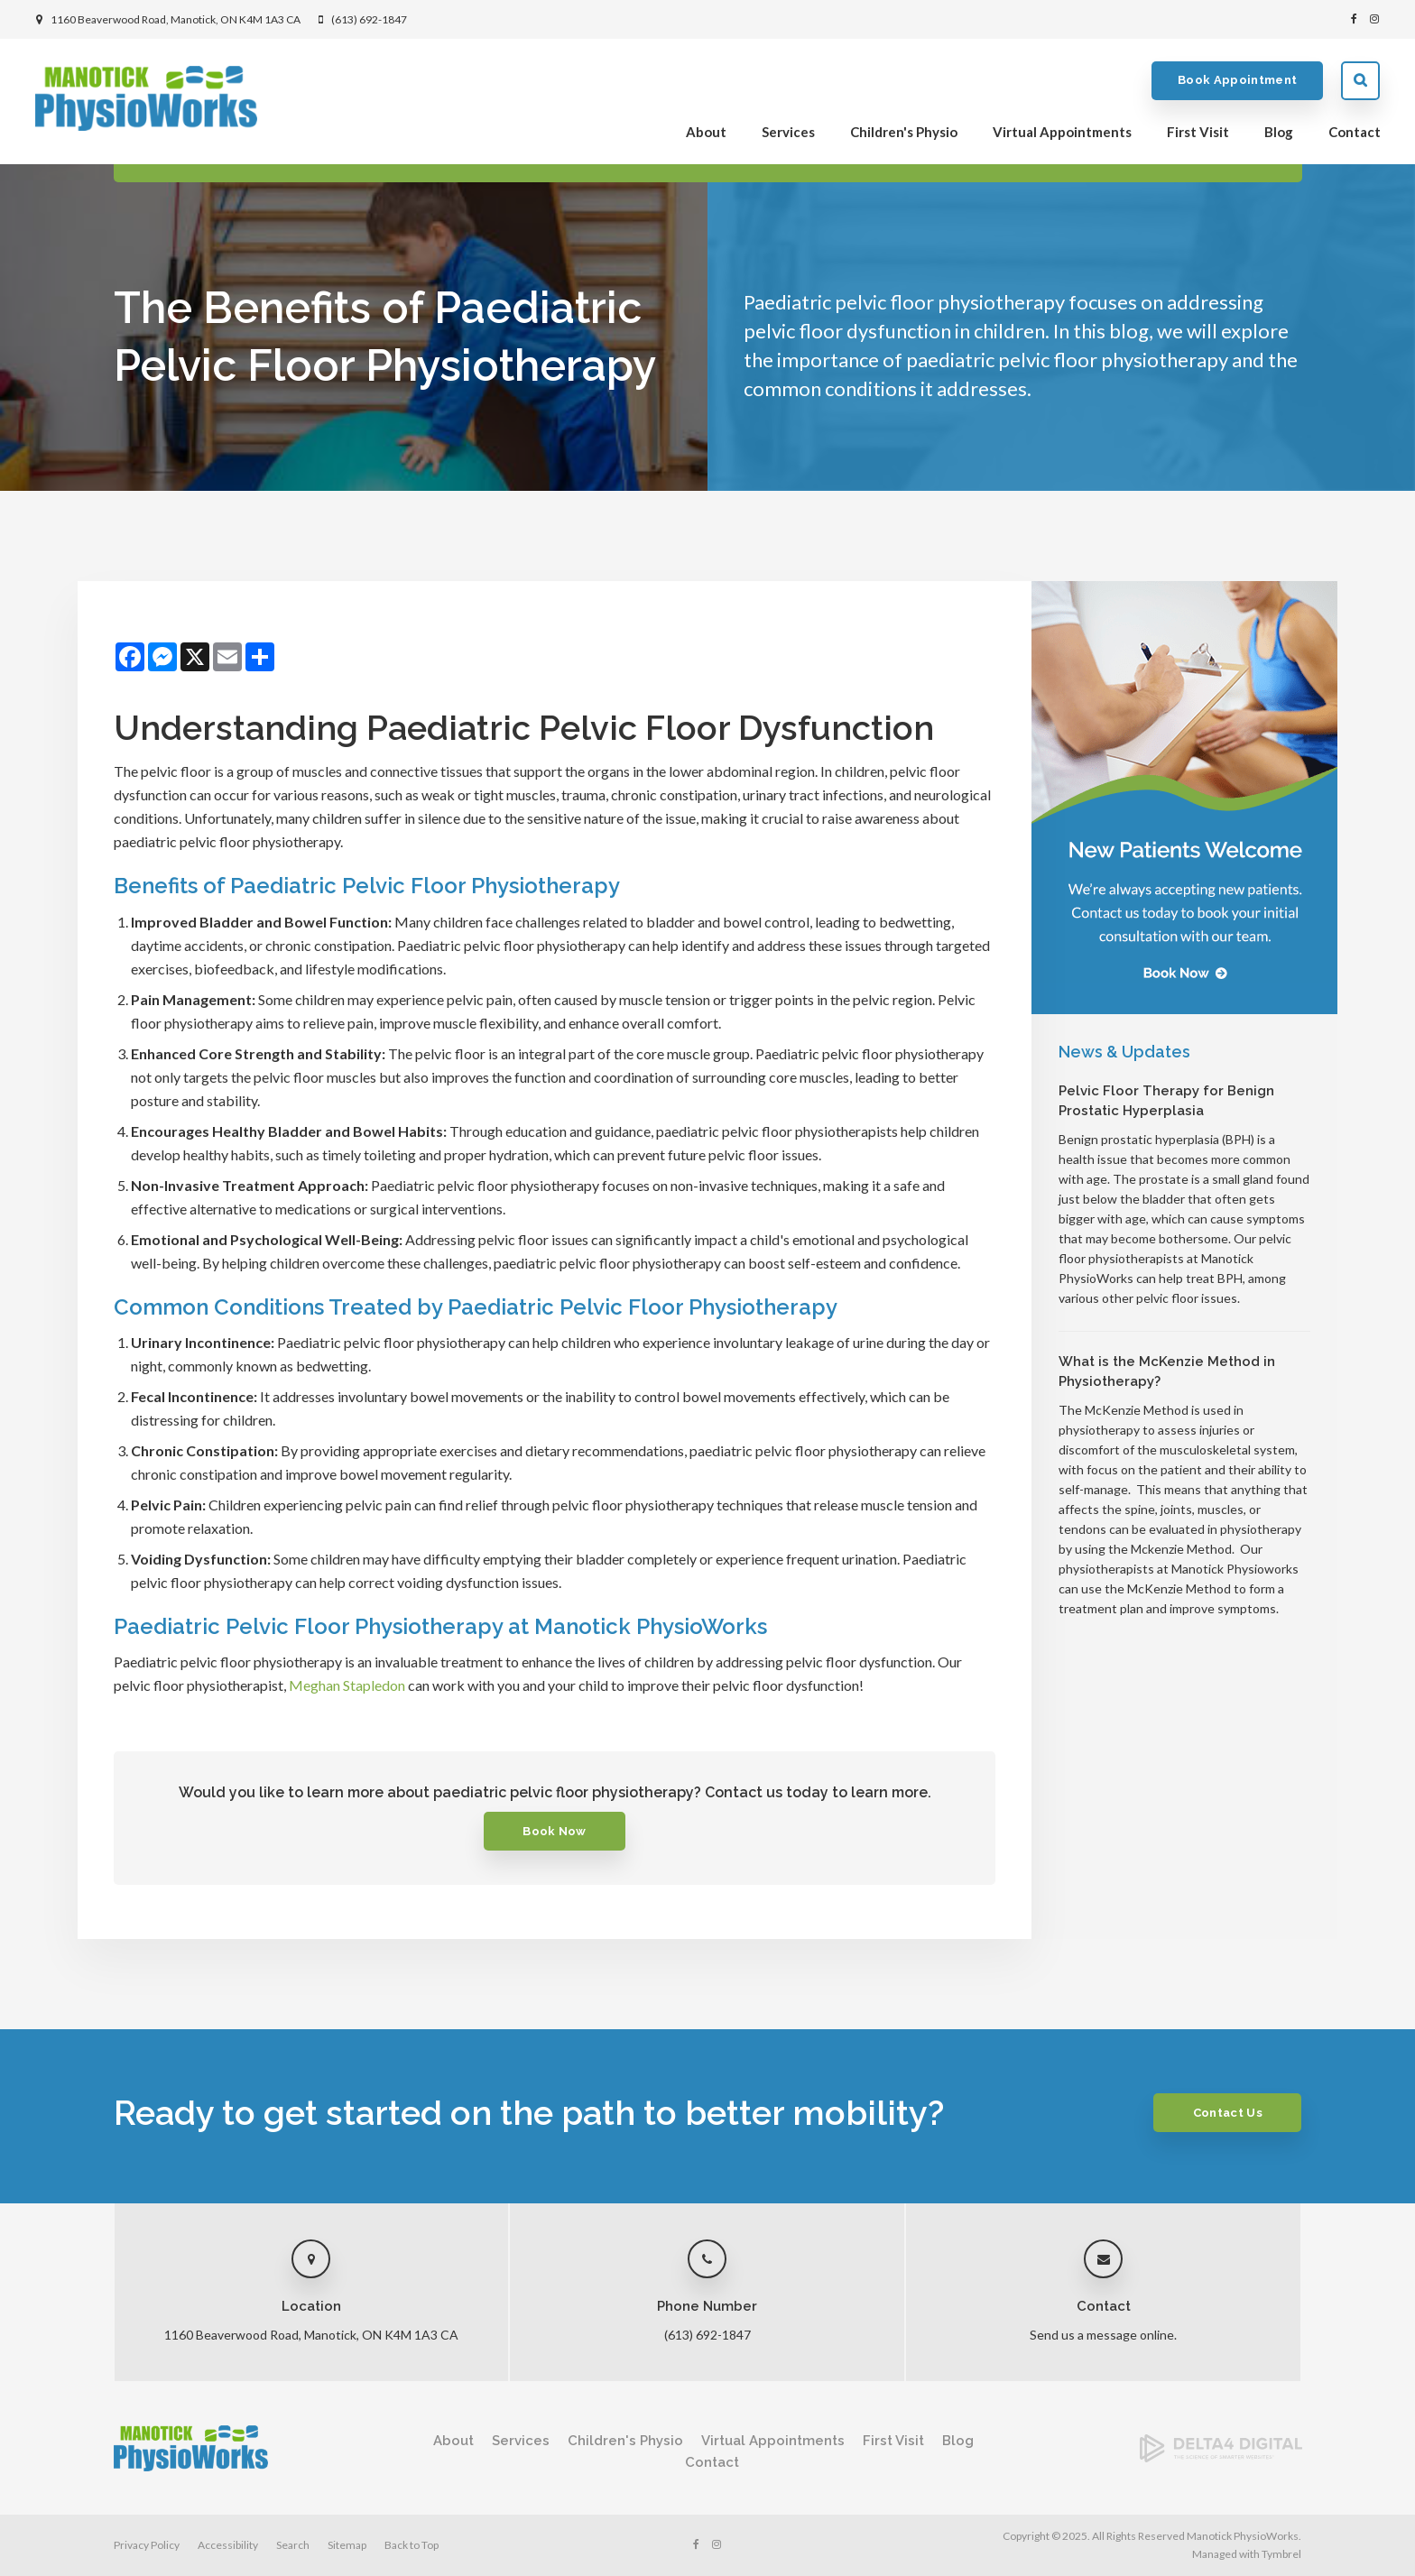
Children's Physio (903, 132)
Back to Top (411, 2545)
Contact (1353, 132)
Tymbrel (1281, 2554)
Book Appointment (1236, 81)
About (705, 132)
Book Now (555, 1831)
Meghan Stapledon (345, 1685)
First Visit (1197, 132)
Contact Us (1227, 2112)
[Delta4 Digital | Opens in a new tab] (1221, 2456)
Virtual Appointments (1061, 132)
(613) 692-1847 (369, 19)
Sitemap (347, 2545)
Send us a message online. (1103, 2334)
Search (1359, 80)
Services (787, 132)
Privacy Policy (147, 2545)
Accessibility (228, 2545)
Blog (1277, 132)
